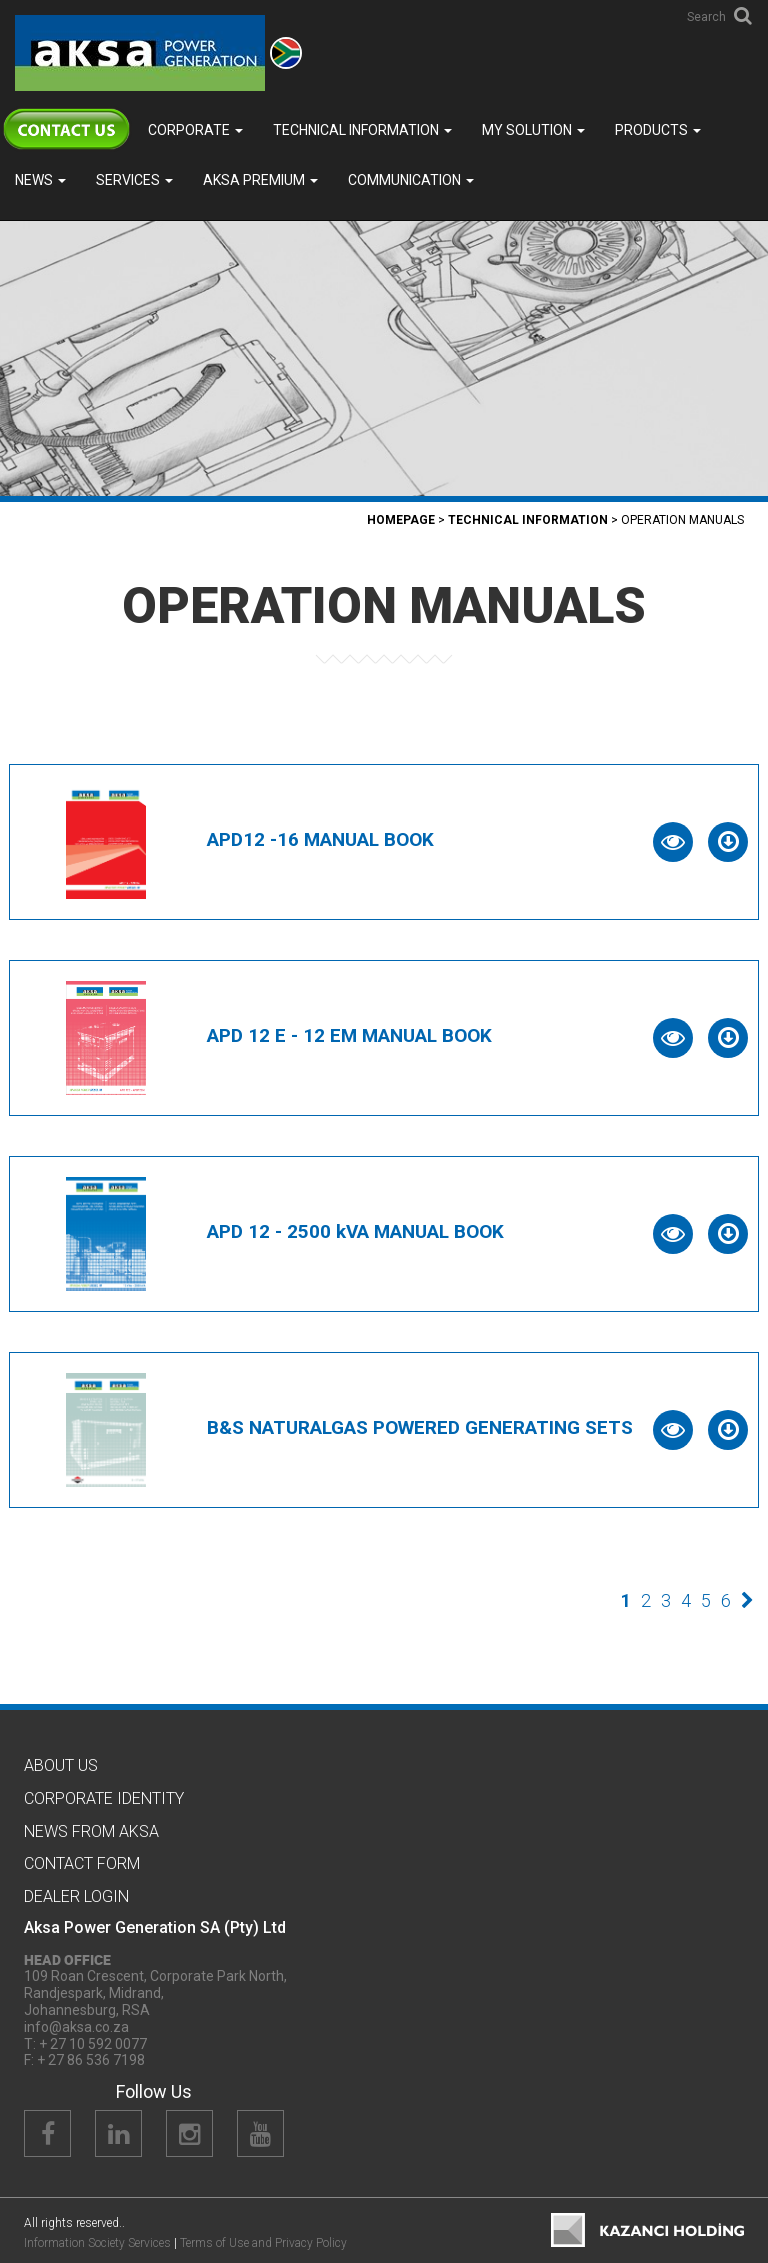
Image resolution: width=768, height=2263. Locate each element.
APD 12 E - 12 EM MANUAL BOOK (349, 1035)
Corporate (195, 130)
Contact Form (82, 1863)
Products (658, 130)
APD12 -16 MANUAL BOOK (320, 839)
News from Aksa (91, 1831)
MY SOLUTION (533, 130)
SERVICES (134, 180)
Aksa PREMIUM (260, 180)
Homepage (401, 520)
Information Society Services (97, 2243)
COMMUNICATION (411, 180)
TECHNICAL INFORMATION (362, 130)
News (40, 180)
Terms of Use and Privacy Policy (263, 2243)
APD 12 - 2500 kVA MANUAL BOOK (355, 1231)
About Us (61, 1765)
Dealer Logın (76, 1896)
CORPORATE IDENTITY (104, 1798)
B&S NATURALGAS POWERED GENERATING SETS (420, 1427)
